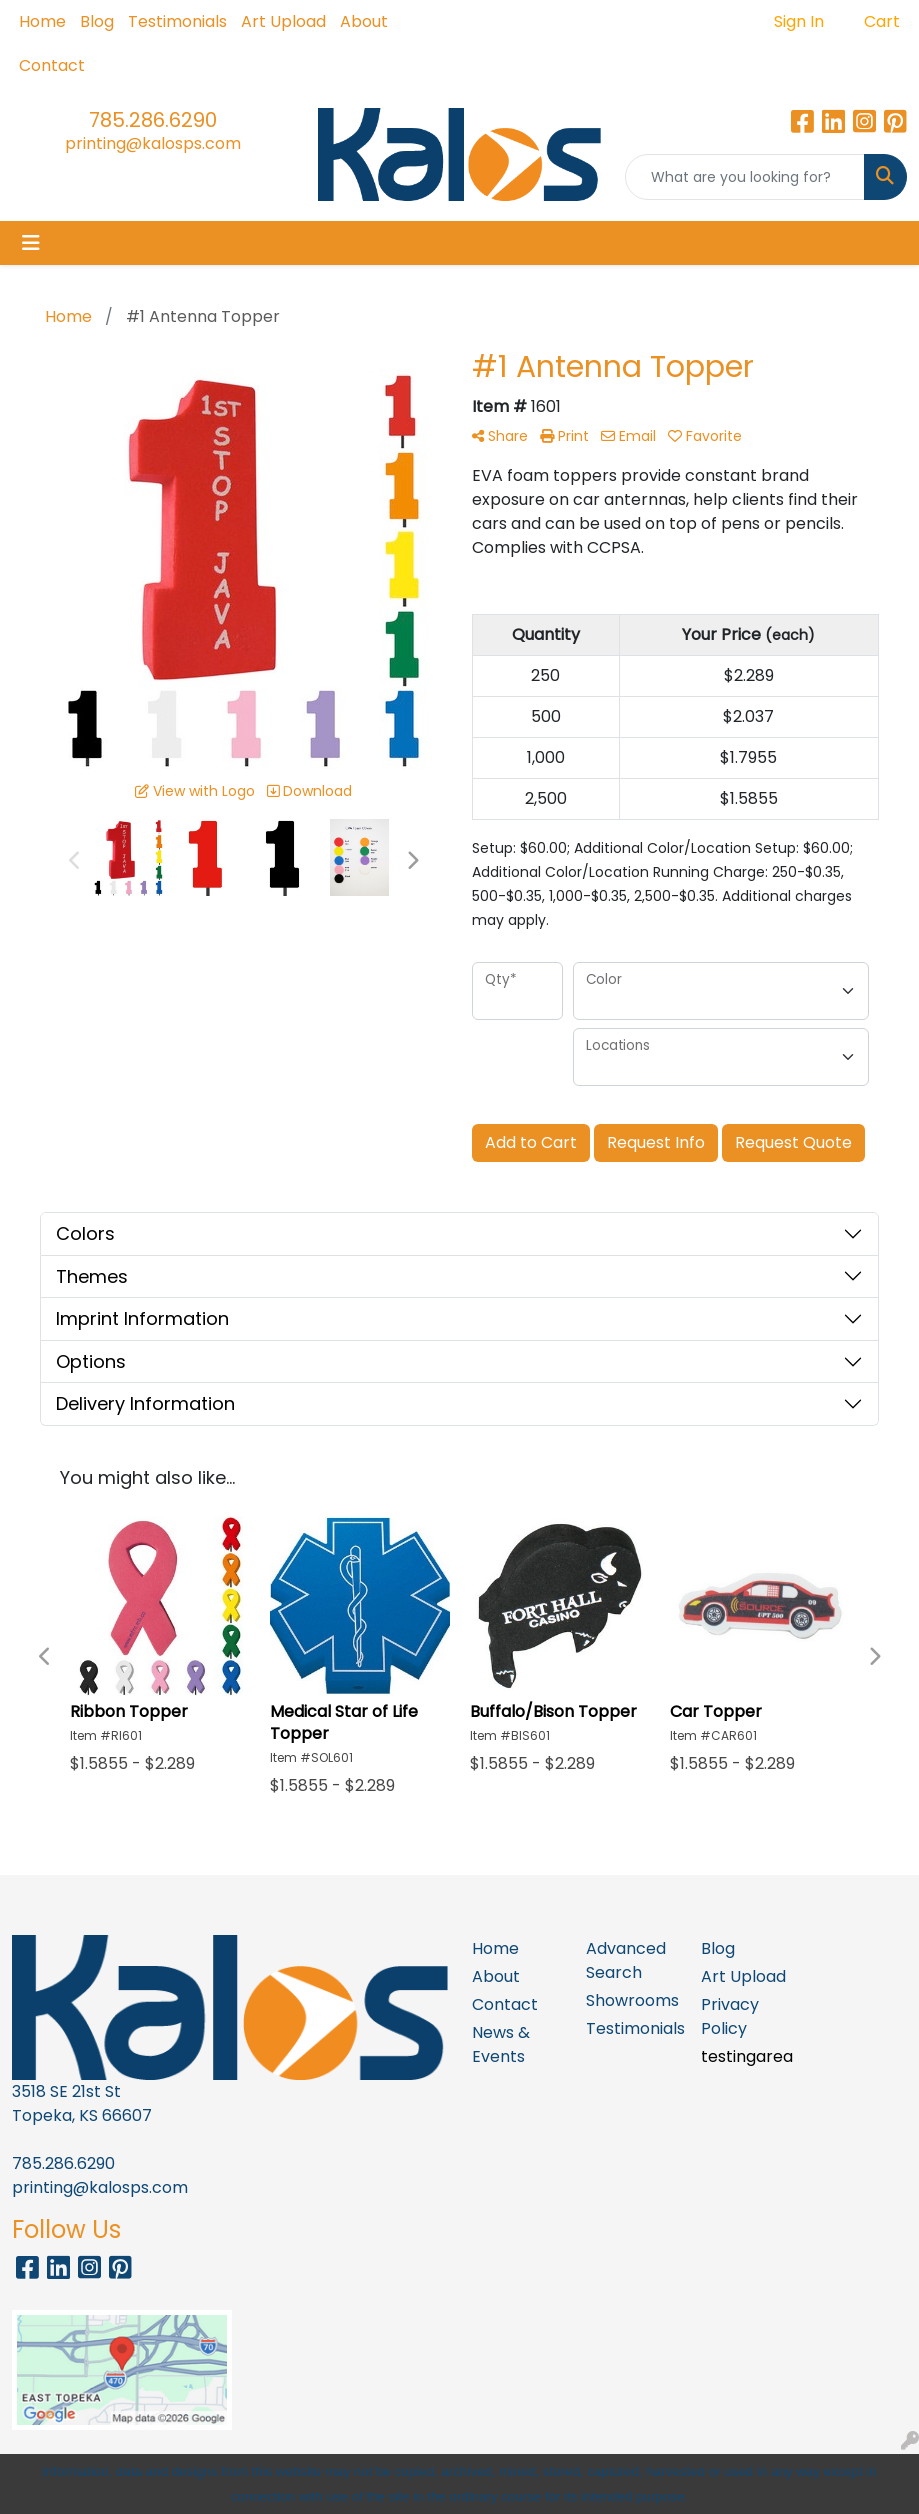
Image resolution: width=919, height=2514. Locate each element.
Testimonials (177, 21)
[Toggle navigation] (31, 243)
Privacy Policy (730, 2016)
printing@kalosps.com (153, 143)
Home (42, 21)
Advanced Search (626, 1960)
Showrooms (631, 2000)
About (364, 21)
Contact (52, 65)
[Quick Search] (745, 177)
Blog (97, 21)
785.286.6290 (153, 120)
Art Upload (283, 21)
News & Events (501, 2044)
